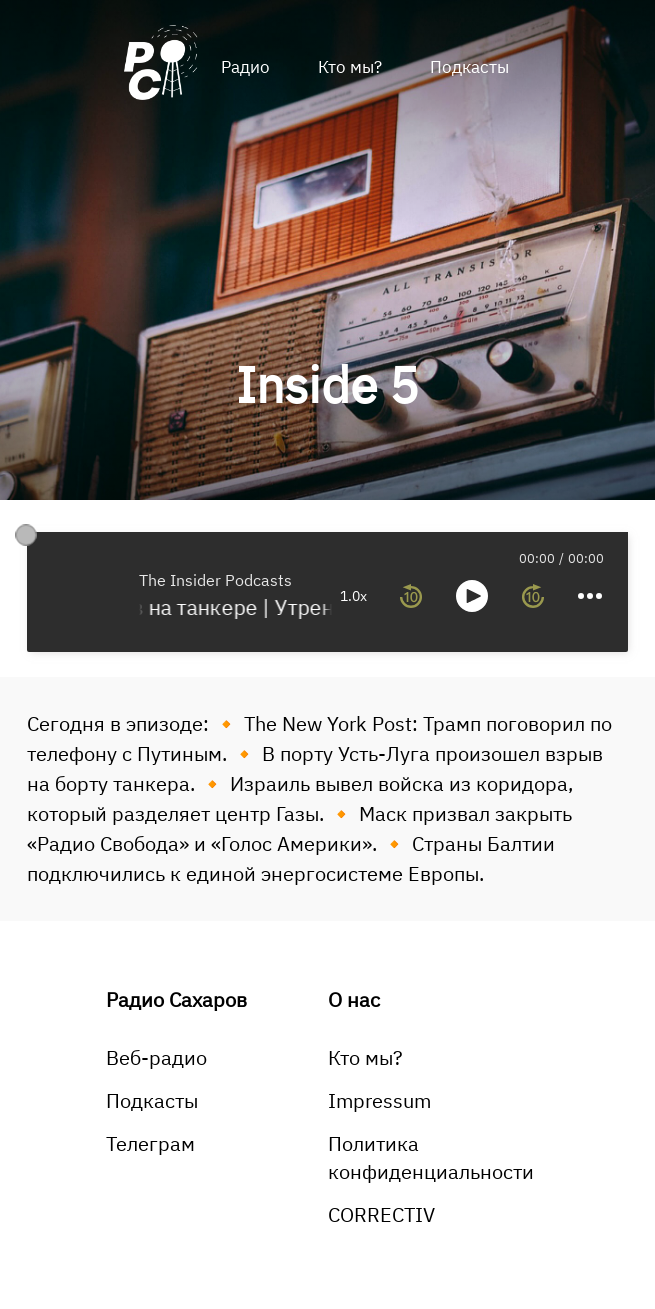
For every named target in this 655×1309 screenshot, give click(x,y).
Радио (245, 67)
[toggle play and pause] (472, 596)
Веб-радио (156, 1057)
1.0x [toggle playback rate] (353, 596)
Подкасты (469, 67)
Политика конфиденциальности (431, 1157)
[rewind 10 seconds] (411, 596)
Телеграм (150, 1143)
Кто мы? (350, 67)
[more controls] (590, 596)
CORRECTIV (381, 1214)
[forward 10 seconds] (533, 596)
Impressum (379, 1100)
